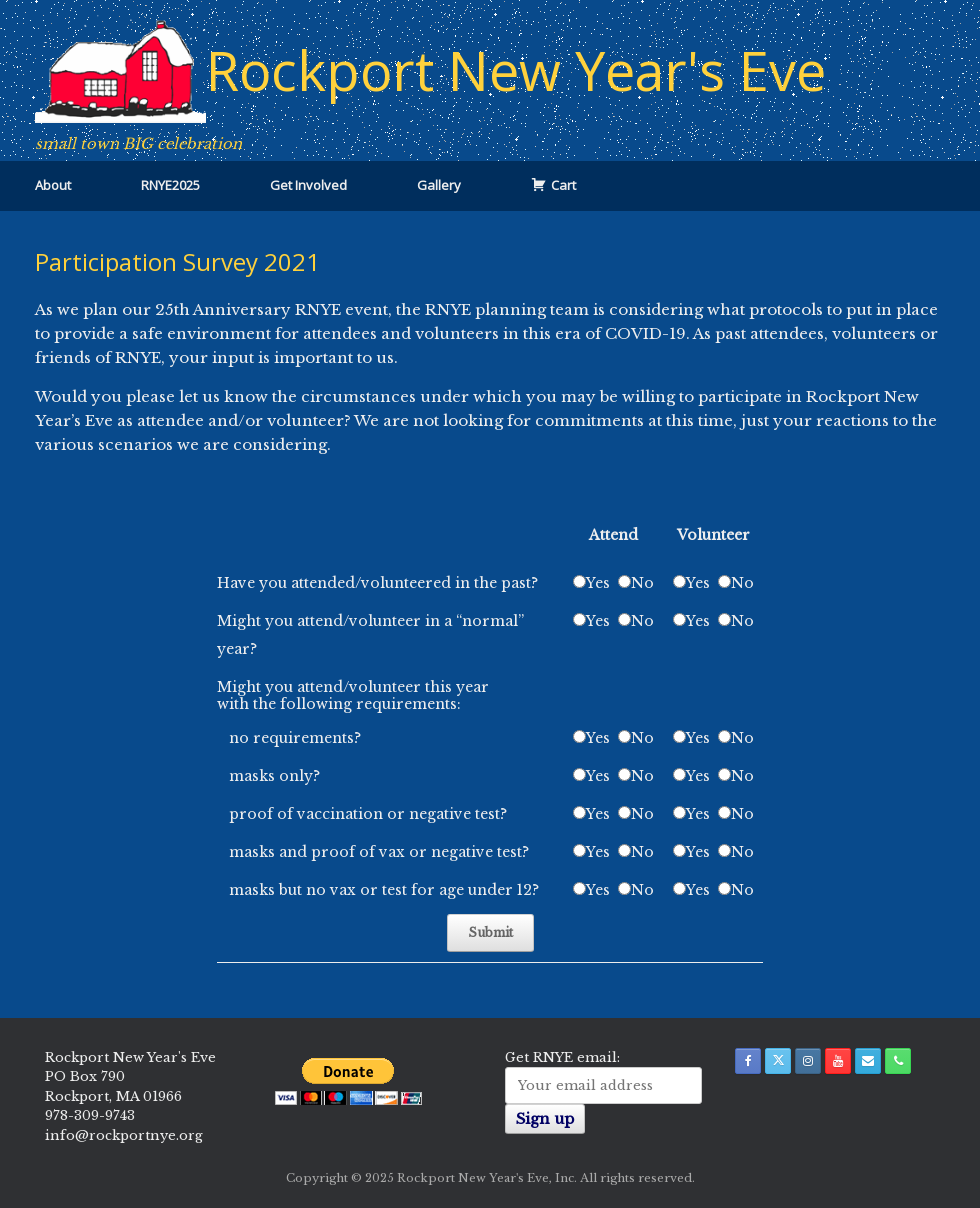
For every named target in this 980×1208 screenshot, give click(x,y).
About (53, 185)
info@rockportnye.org (124, 1135)
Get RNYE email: (562, 1057)
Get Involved (308, 185)
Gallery (439, 185)
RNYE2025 (170, 185)
